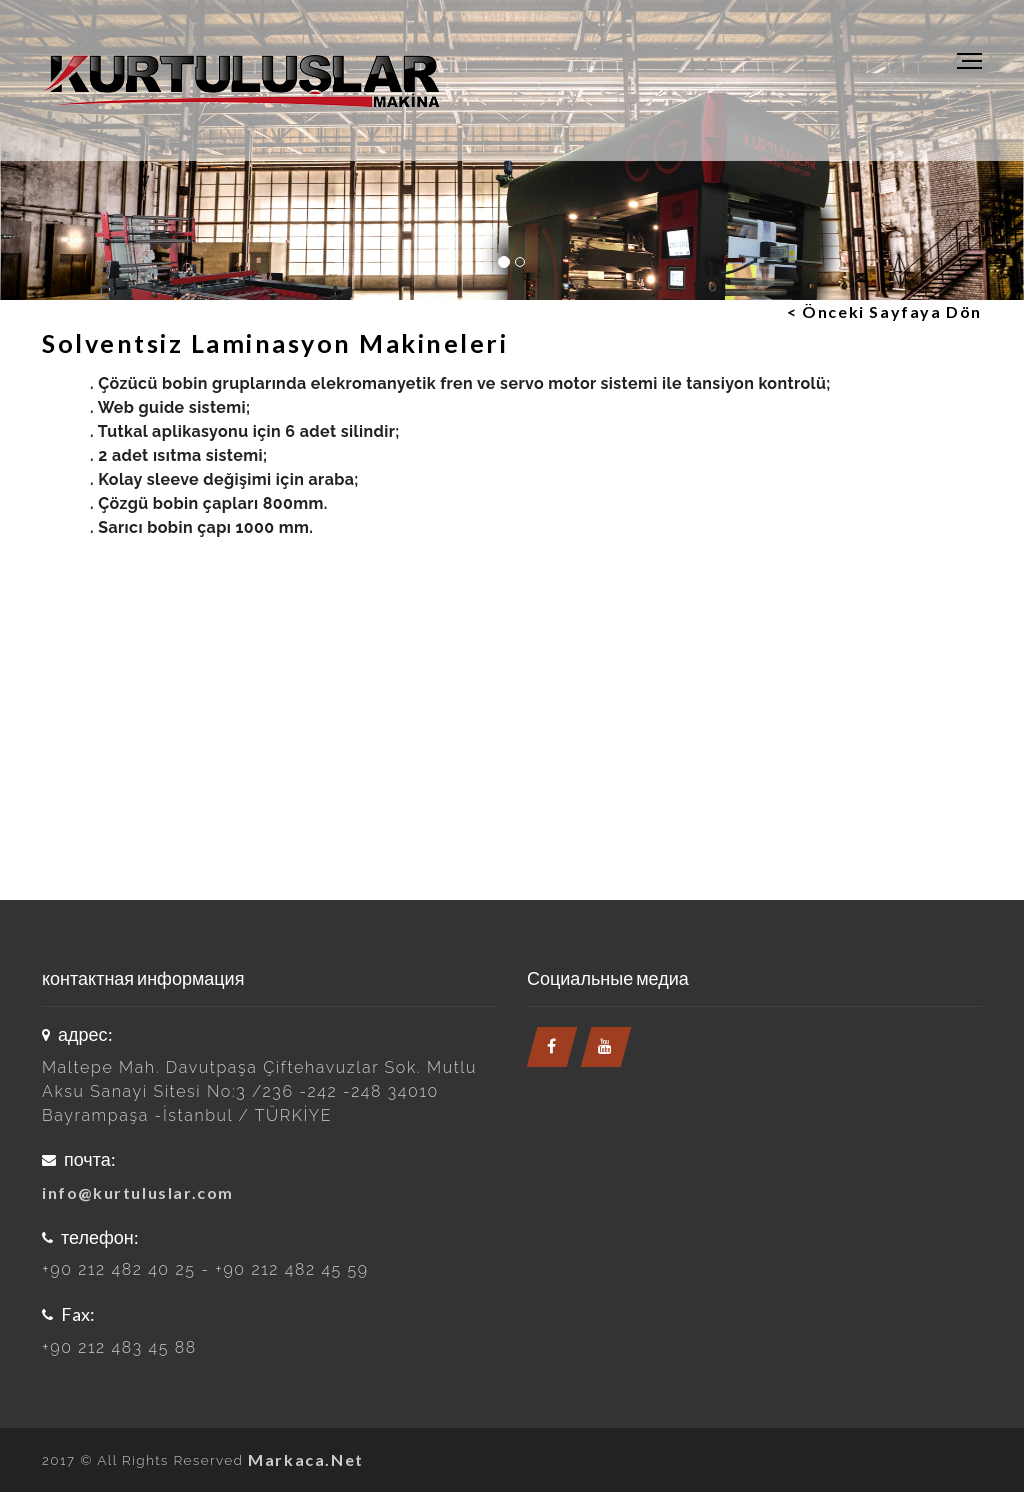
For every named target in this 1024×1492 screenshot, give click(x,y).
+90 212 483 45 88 (119, 1347)
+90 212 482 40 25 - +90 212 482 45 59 (205, 1269)
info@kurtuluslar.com (138, 1192)
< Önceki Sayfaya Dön (884, 311)
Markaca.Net (306, 1459)
